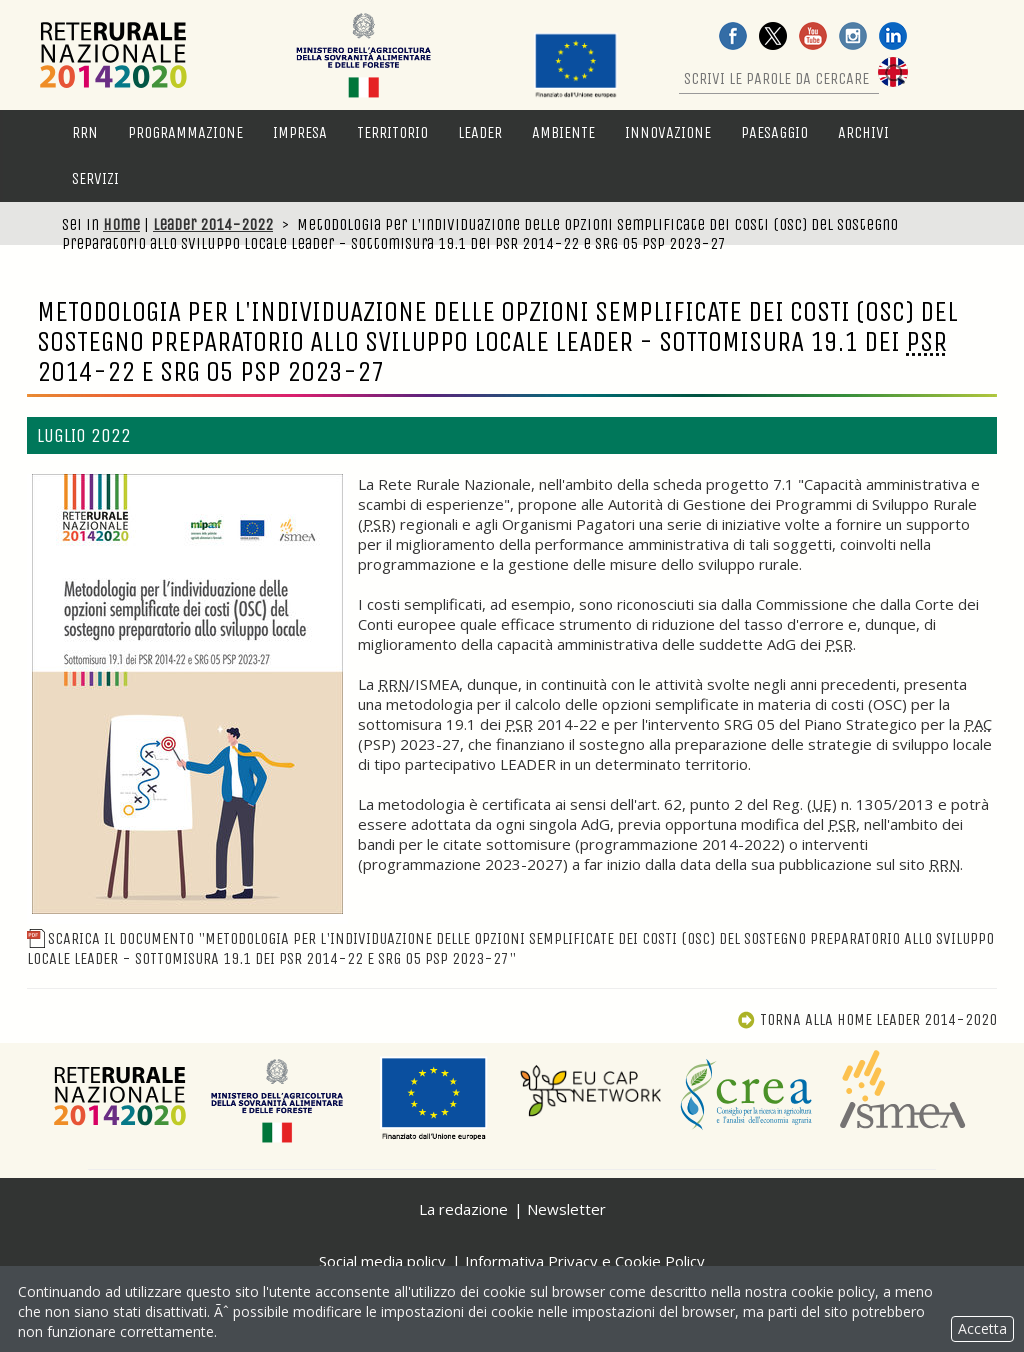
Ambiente (563, 132)
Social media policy (382, 1261)
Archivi (863, 132)
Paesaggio (774, 132)
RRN (85, 132)
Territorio (392, 132)
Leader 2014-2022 (213, 224)
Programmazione (185, 132)
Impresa (300, 132)
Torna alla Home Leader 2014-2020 (867, 1019)
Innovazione (668, 132)
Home (121, 224)
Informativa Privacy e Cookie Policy (585, 1261)
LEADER (480, 132)
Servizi (95, 178)
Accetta (982, 1328)
